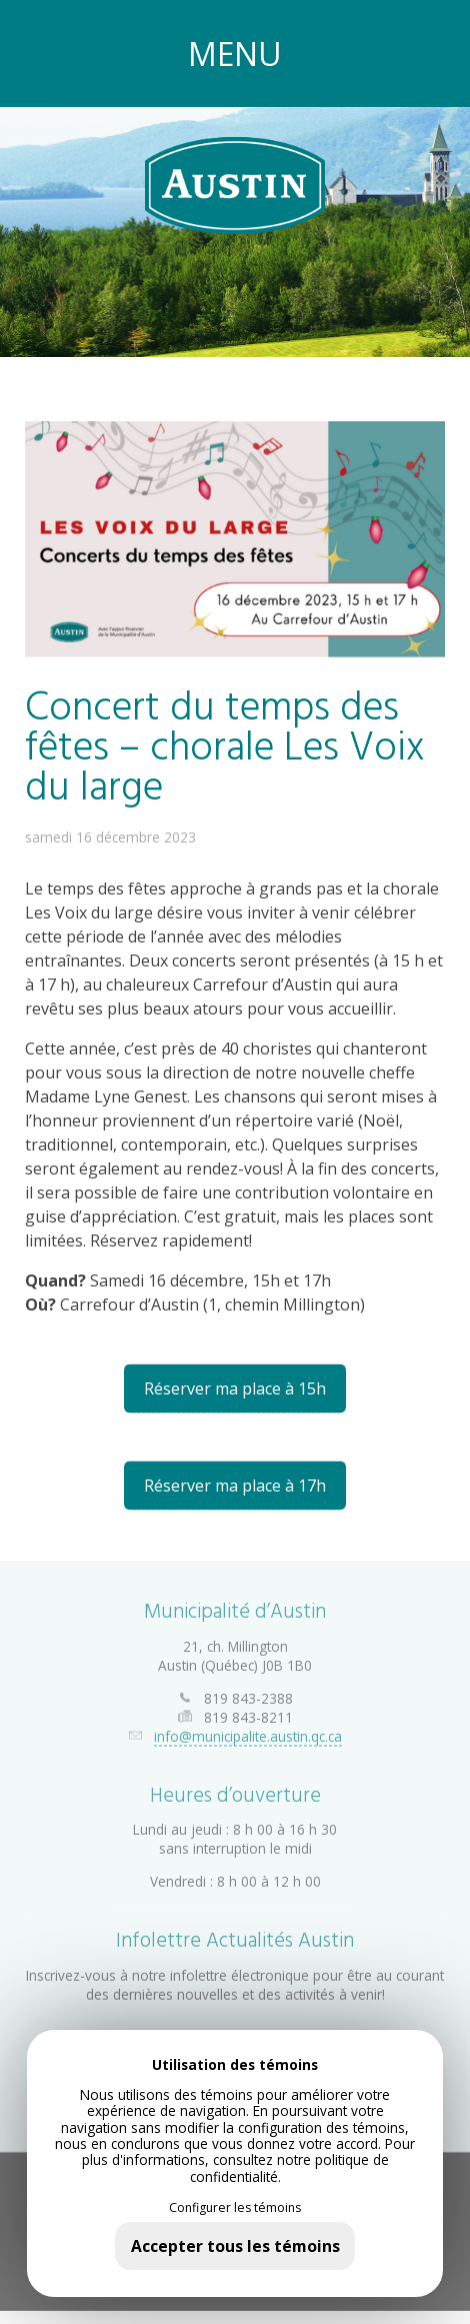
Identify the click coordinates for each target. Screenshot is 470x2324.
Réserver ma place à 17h (235, 1485)
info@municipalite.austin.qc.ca (248, 1729)
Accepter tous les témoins (235, 2246)
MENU (235, 53)
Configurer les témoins (235, 2208)
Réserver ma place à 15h (235, 1388)
